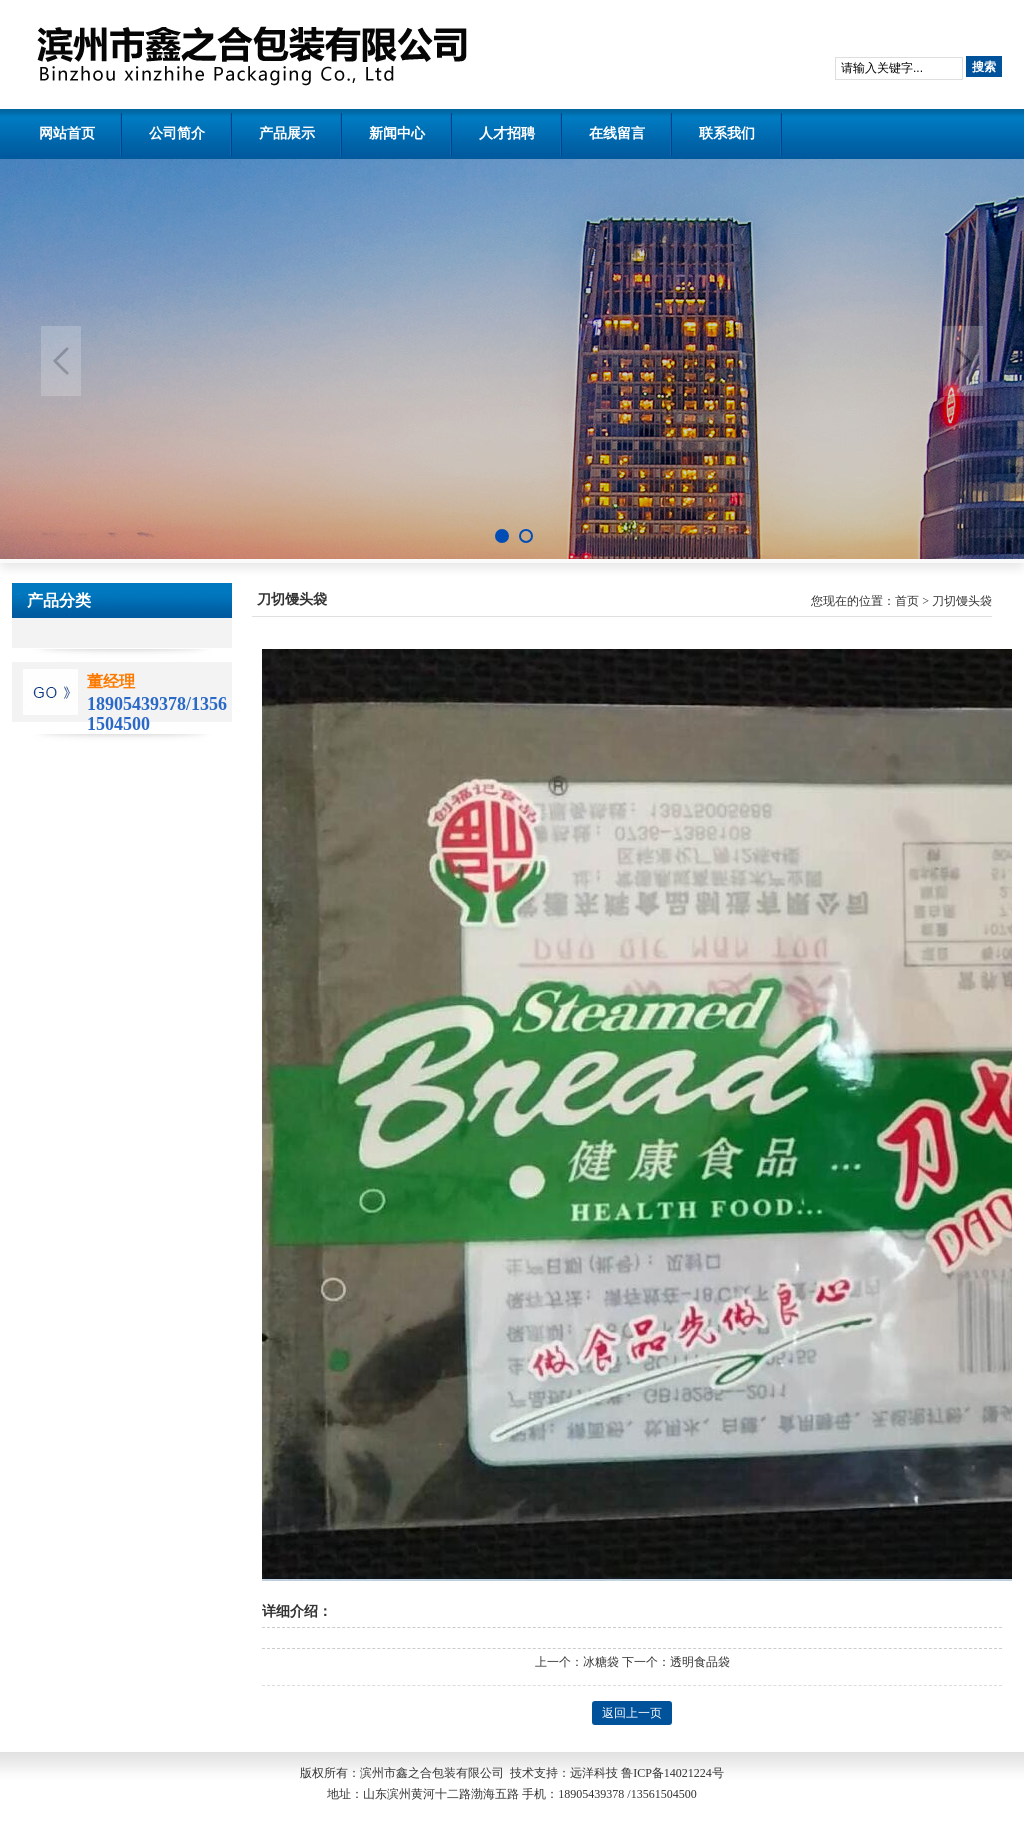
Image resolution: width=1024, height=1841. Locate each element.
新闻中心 (397, 133)
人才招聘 (507, 133)
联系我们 (727, 133)
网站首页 (67, 133)
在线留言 (617, 133)
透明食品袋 (700, 1662)
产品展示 (287, 133)
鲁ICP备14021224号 (672, 1773)
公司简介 (177, 133)
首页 (907, 601)
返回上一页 (632, 1713)
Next (963, 361)
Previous (61, 361)
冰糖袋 (601, 1662)
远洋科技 (594, 1773)
